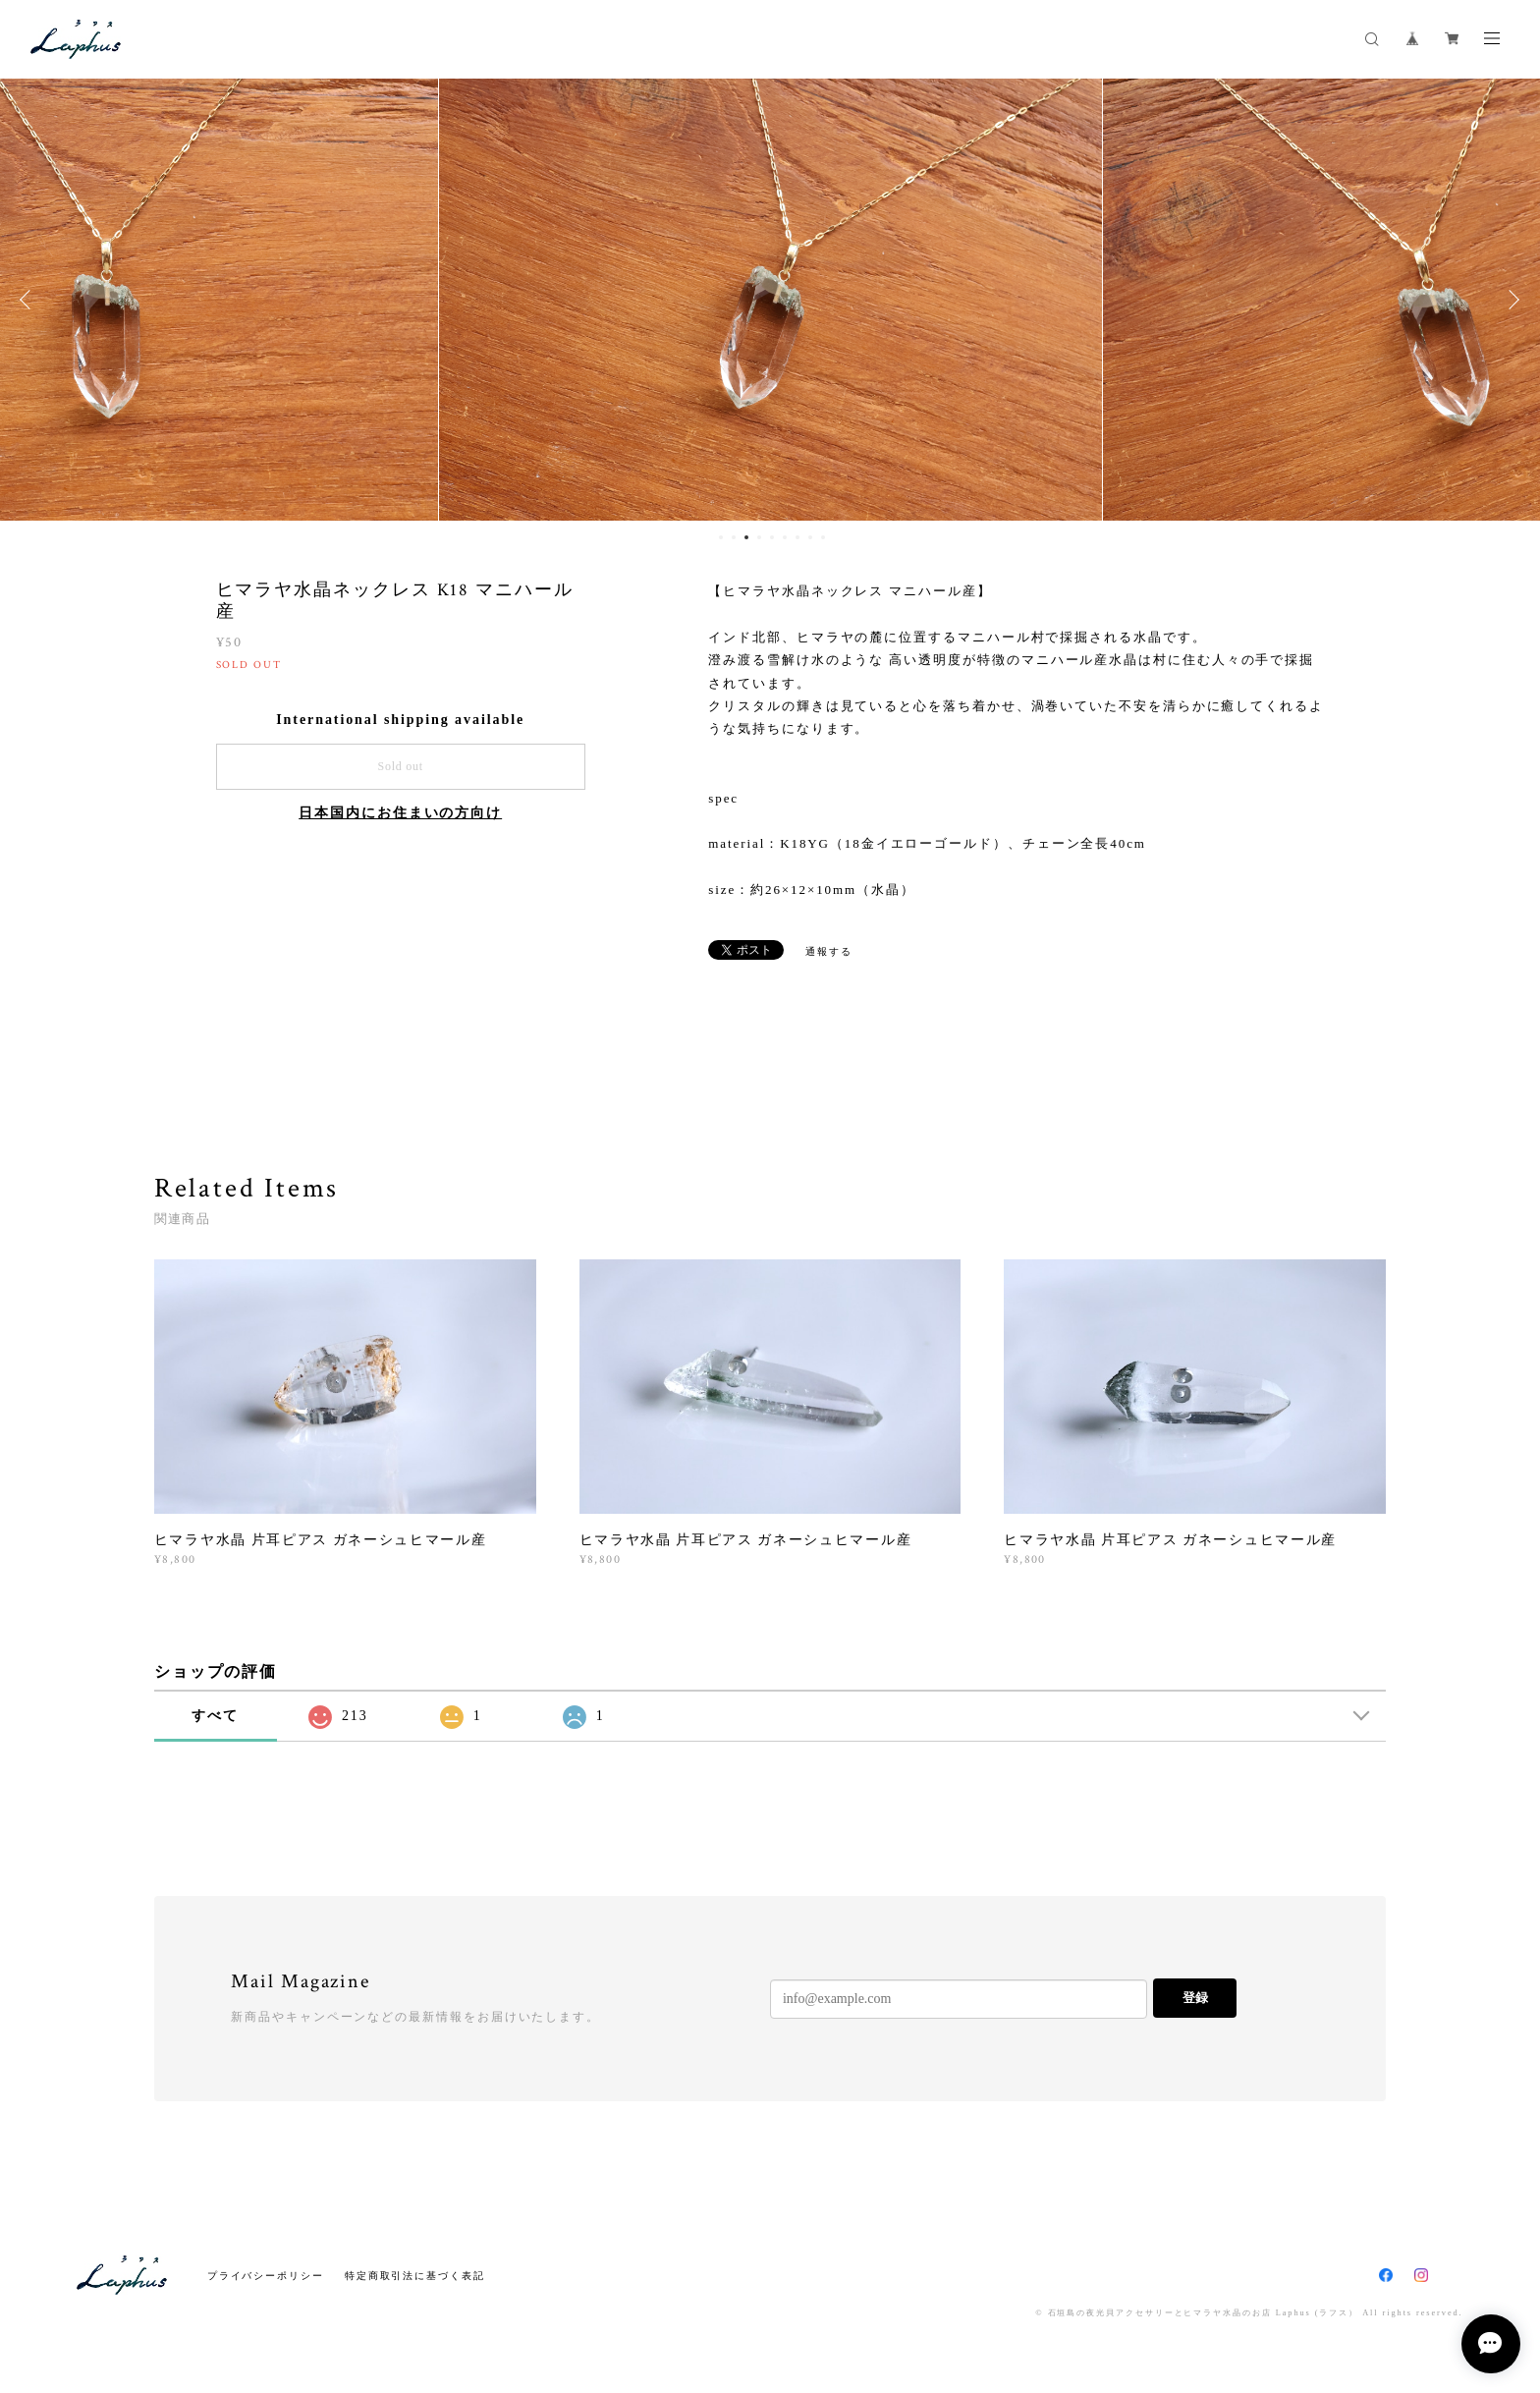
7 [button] (797, 537)
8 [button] (810, 537)
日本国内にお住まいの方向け (400, 813)
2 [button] (734, 537)
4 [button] (759, 537)
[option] (734, 300)
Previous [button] (29, 299)
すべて (215, 1715)
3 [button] (746, 537)
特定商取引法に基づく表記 (415, 2275)
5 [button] (772, 537)
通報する (828, 951)
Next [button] (1510, 299)
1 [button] (721, 537)
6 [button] (785, 537)
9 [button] (823, 537)
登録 (1195, 1997)
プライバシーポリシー (265, 2275)
